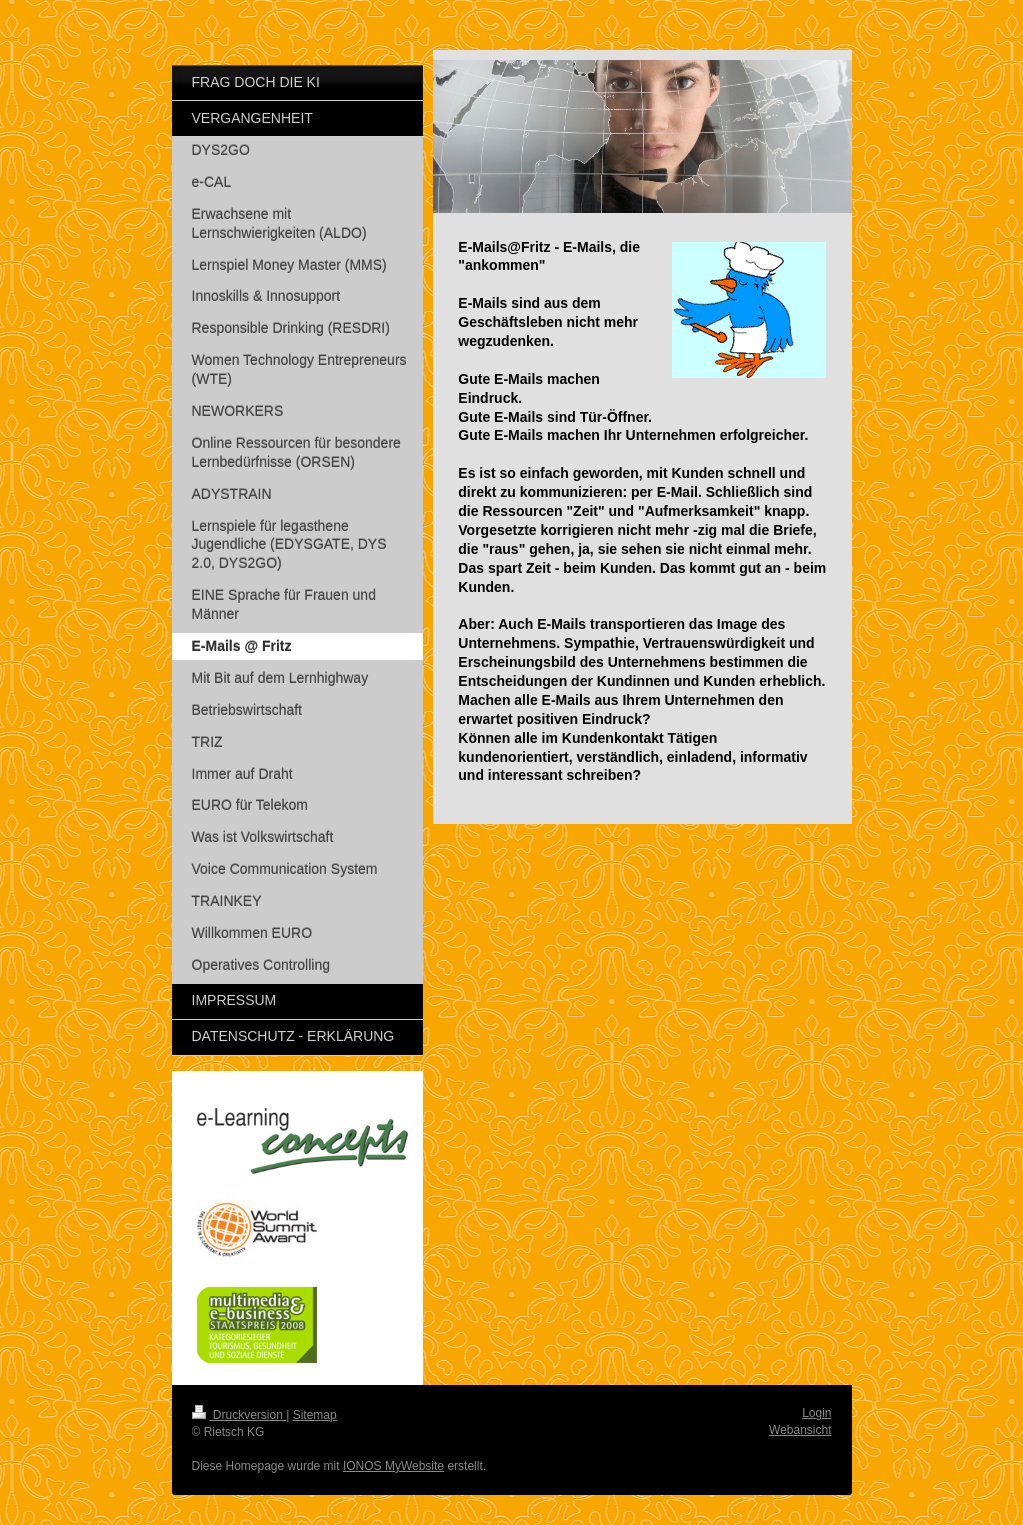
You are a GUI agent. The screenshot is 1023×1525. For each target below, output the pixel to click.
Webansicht (800, 1430)
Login (816, 1413)
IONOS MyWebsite (393, 1466)
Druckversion (239, 1415)
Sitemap (315, 1415)
